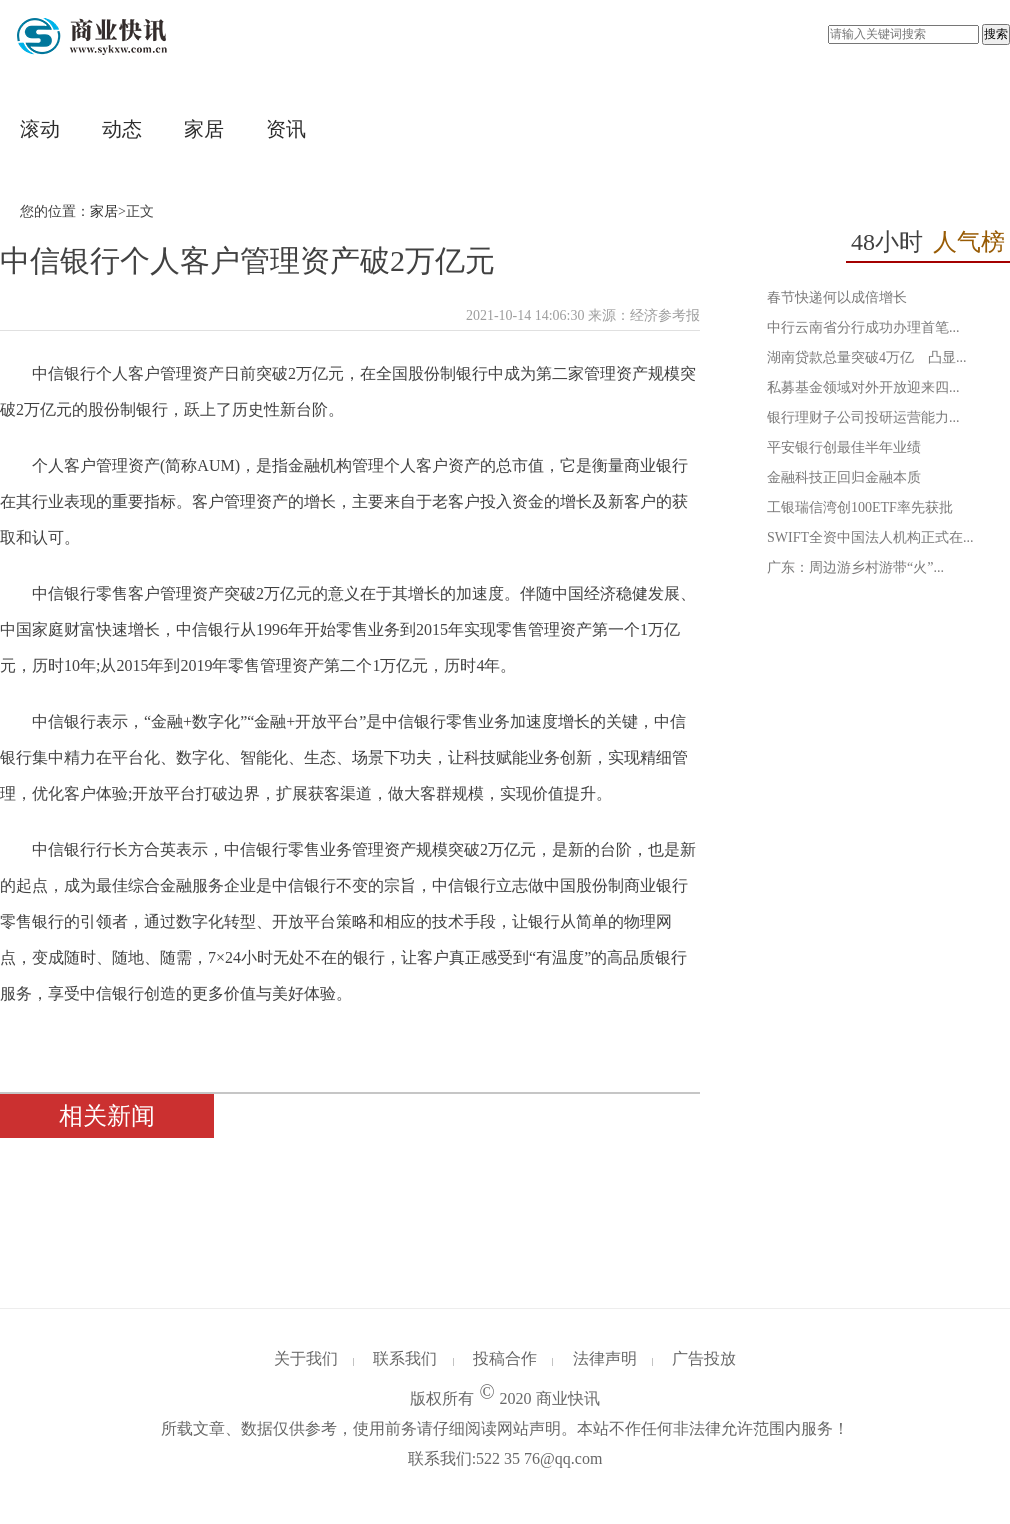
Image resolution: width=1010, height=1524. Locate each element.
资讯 (286, 129)
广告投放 (704, 1358)
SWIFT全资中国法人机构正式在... (870, 537)
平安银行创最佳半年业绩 (844, 447)
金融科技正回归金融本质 (844, 477)
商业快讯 (568, 1398)
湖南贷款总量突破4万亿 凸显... (867, 357)
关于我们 (306, 1358)
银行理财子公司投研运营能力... (863, 417)
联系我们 (405, 1358)
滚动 (40, 129)
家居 (204, 129)
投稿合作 (505, 1358)
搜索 (996, 34)
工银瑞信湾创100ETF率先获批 (860, 507)
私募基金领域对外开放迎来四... (863, 387)
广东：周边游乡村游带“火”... (855, 567)
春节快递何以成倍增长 (837, 297)
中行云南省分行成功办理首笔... (863, 327)
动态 (122, 129)
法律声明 (605, 1358)
